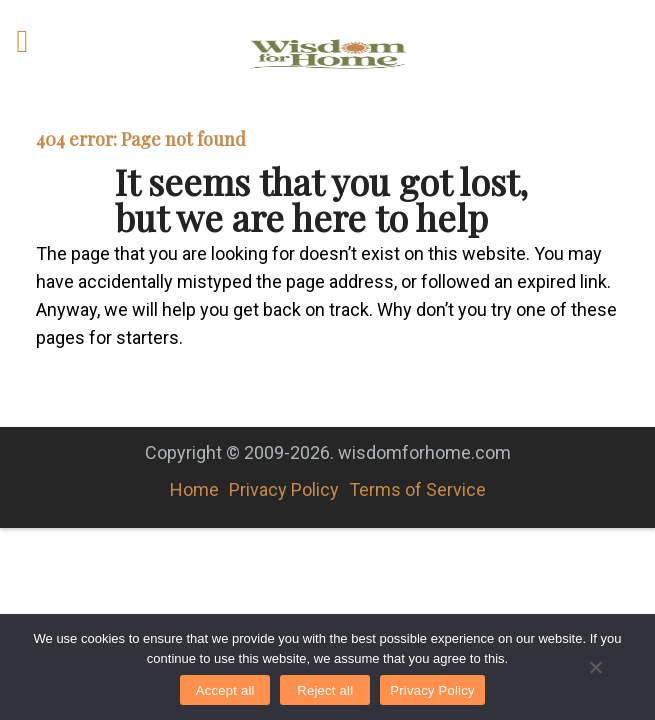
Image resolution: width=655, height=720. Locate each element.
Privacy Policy (284, 489)
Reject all (325, 690)
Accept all (225, 690)
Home (194, 489)
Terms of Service (417, 489)
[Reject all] (595, 667)
